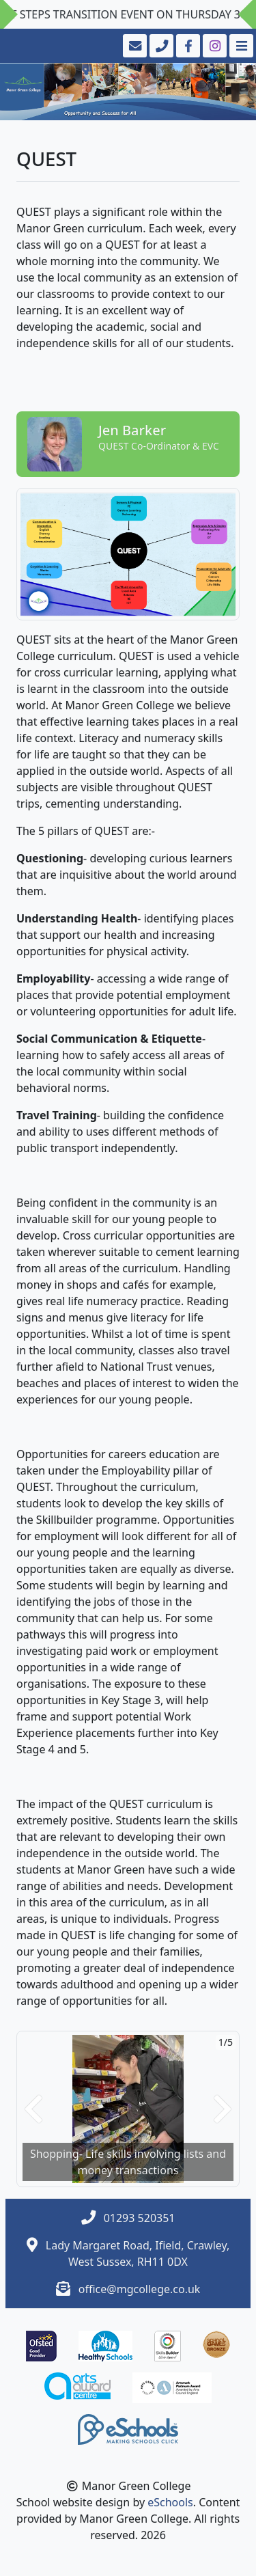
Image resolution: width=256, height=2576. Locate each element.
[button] (33, 2109)
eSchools (170, 2502)
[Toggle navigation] (240, 45)
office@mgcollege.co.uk (140, 2289)
